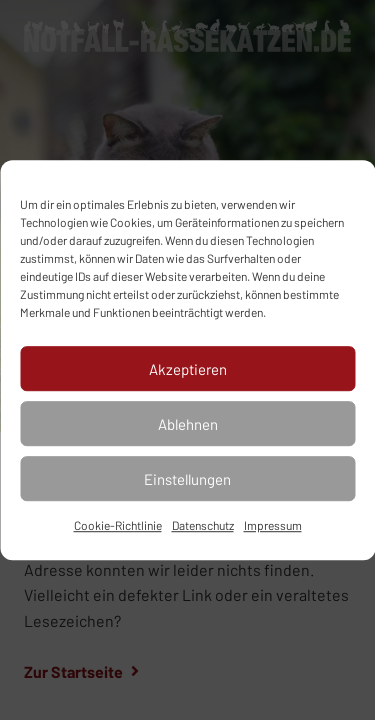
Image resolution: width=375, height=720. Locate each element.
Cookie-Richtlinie (118, 525)
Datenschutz (203, 525)
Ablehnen (188, 424)
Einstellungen (187, 479)
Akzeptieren (188, 369)
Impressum (273, 525)
